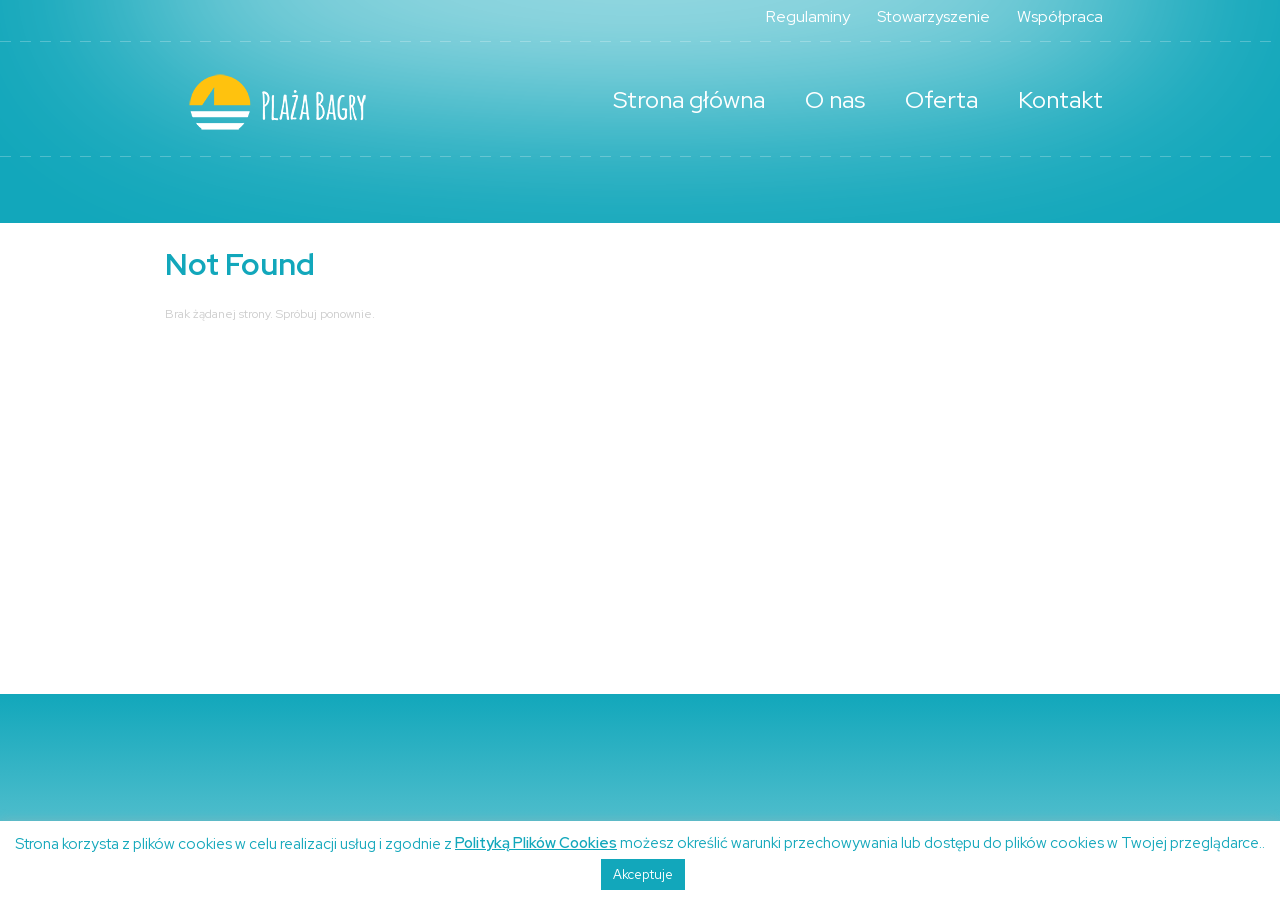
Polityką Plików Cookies (536, 843)
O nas (835, 99)
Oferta (941, 99)
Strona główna (689, 99)
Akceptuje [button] (643, 874)
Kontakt (1060, 99)
